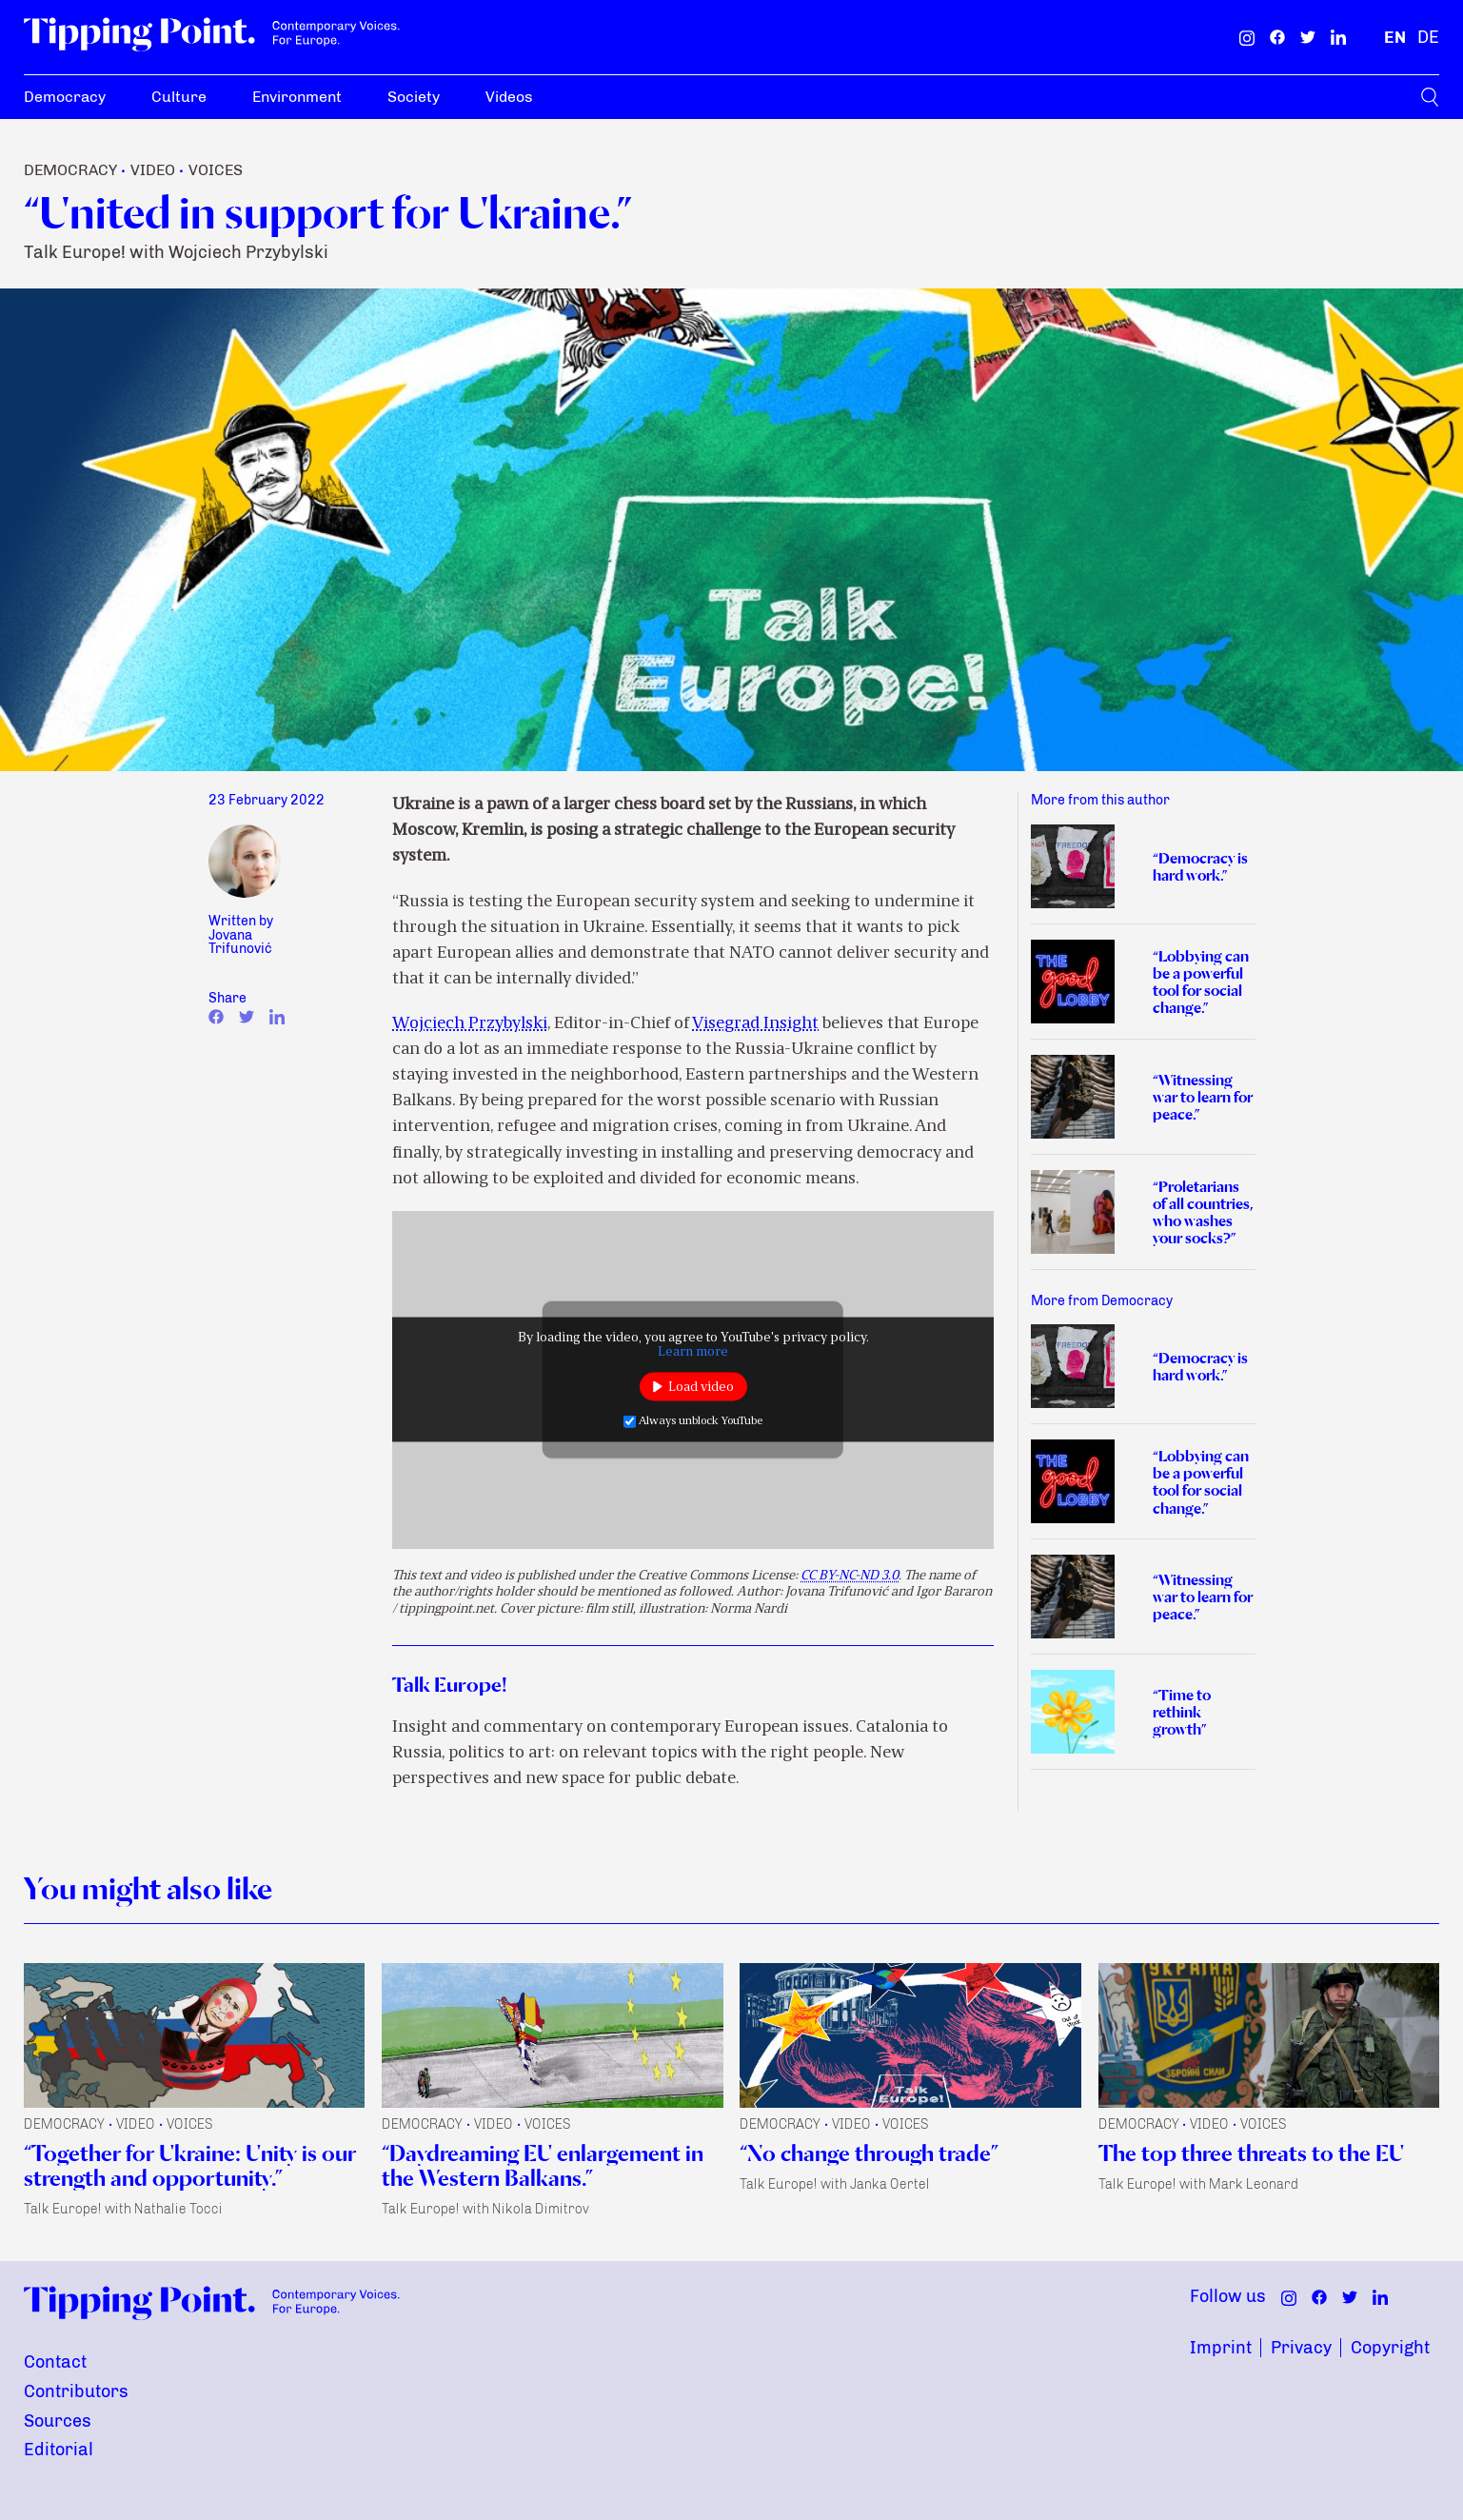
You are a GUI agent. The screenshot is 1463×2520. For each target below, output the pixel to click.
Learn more (693, 1352)
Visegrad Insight (755, 1024)
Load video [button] (701, 1386)
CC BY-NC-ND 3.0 (850, 1576)
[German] (1428, 37)
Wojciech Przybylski (469, 1024)
